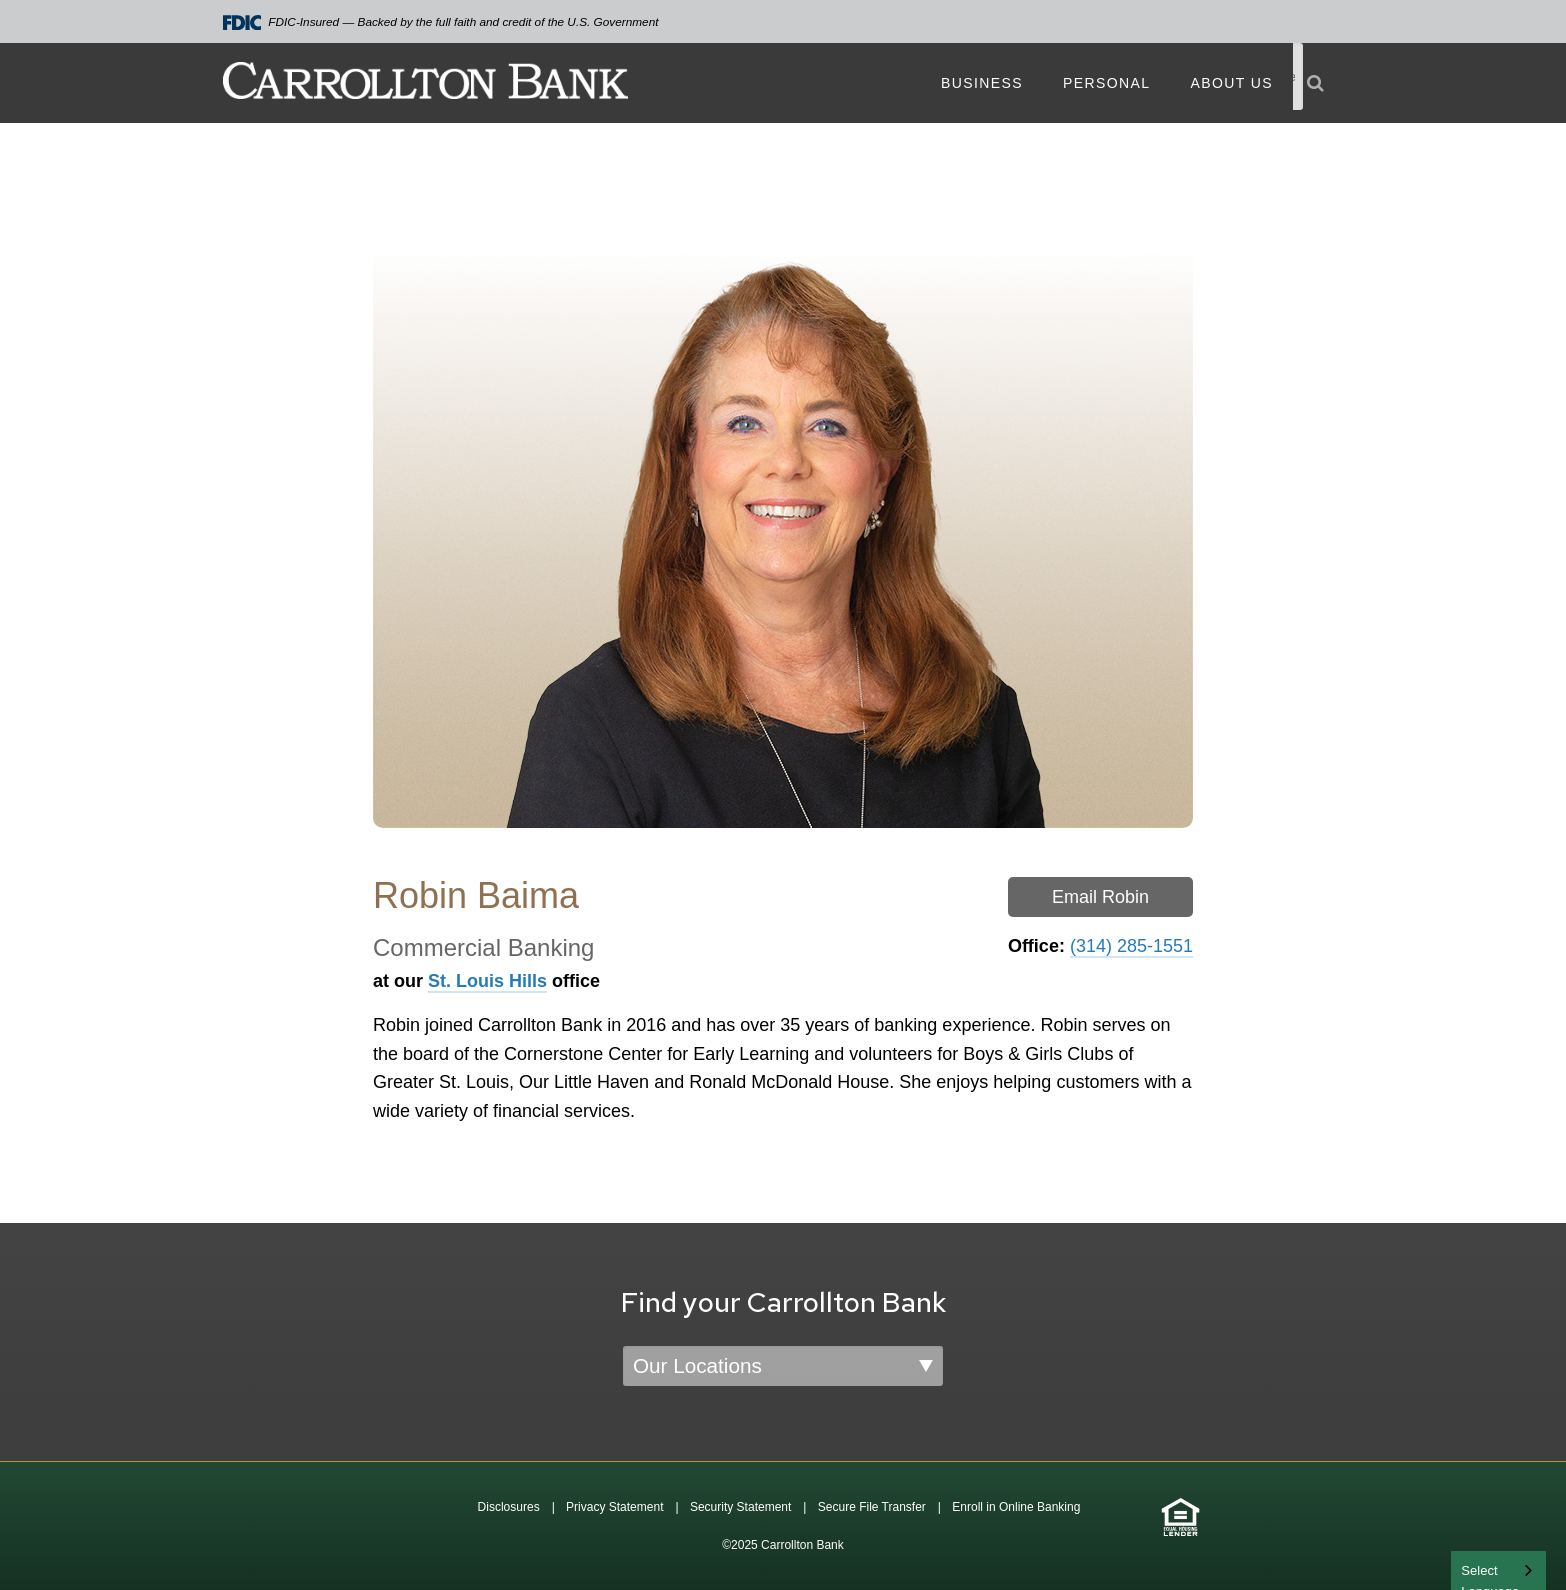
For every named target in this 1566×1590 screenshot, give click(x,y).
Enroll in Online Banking (1016, 1507)
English (1483, 1568)
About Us (1231, 83)
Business (982, 83)
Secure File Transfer (872, 1507)
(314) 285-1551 (1131, 946)
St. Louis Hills (487, 981)
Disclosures (509, 1507)
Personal (1106, 83)
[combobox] (1498, 1570)
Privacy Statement (614, 1507)
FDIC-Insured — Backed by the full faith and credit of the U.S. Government (441, 22)
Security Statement (740, 1507)
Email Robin (1100, 897)
